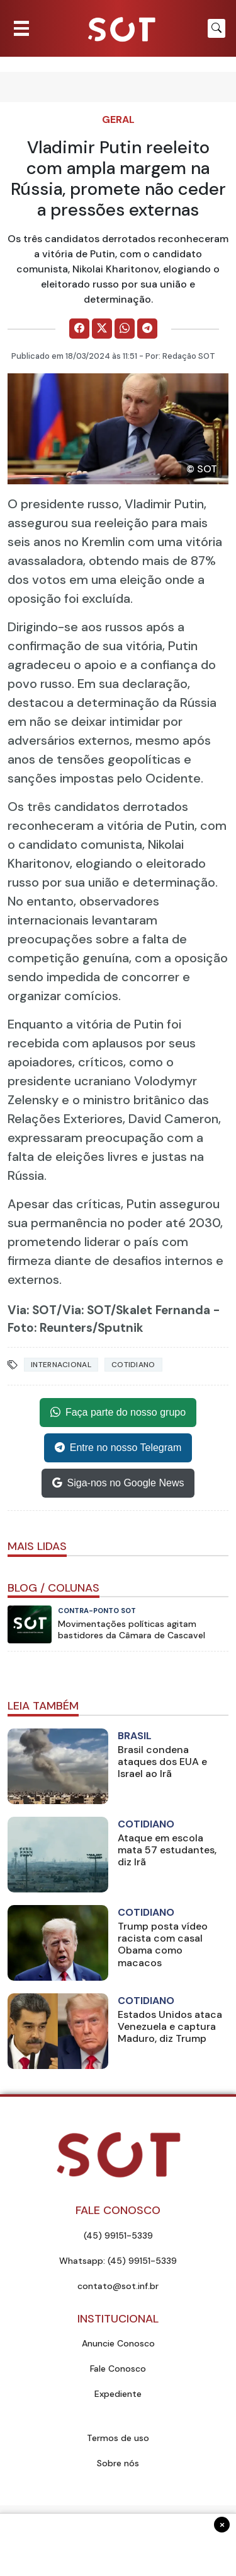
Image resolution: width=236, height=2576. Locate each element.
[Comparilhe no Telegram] (147, 328)
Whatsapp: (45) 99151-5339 (118, 2260)
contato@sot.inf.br (118, 2286)
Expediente (118, 2393)
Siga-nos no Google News (118, 1483)
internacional (61, 1365)
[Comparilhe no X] (102, 328)
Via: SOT (32, 1310)
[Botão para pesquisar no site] (216, 28)
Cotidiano (133, 1365)
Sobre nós (118, 2463)
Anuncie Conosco (118, 2343)
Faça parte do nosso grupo (118, 1412)
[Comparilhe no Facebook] (79, 328)
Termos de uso (118, 2438)
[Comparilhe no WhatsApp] (125, 328)
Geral (118, 119)
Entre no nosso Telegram (118, 1447)
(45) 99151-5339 (118, 2235)
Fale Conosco (118, 2368)
